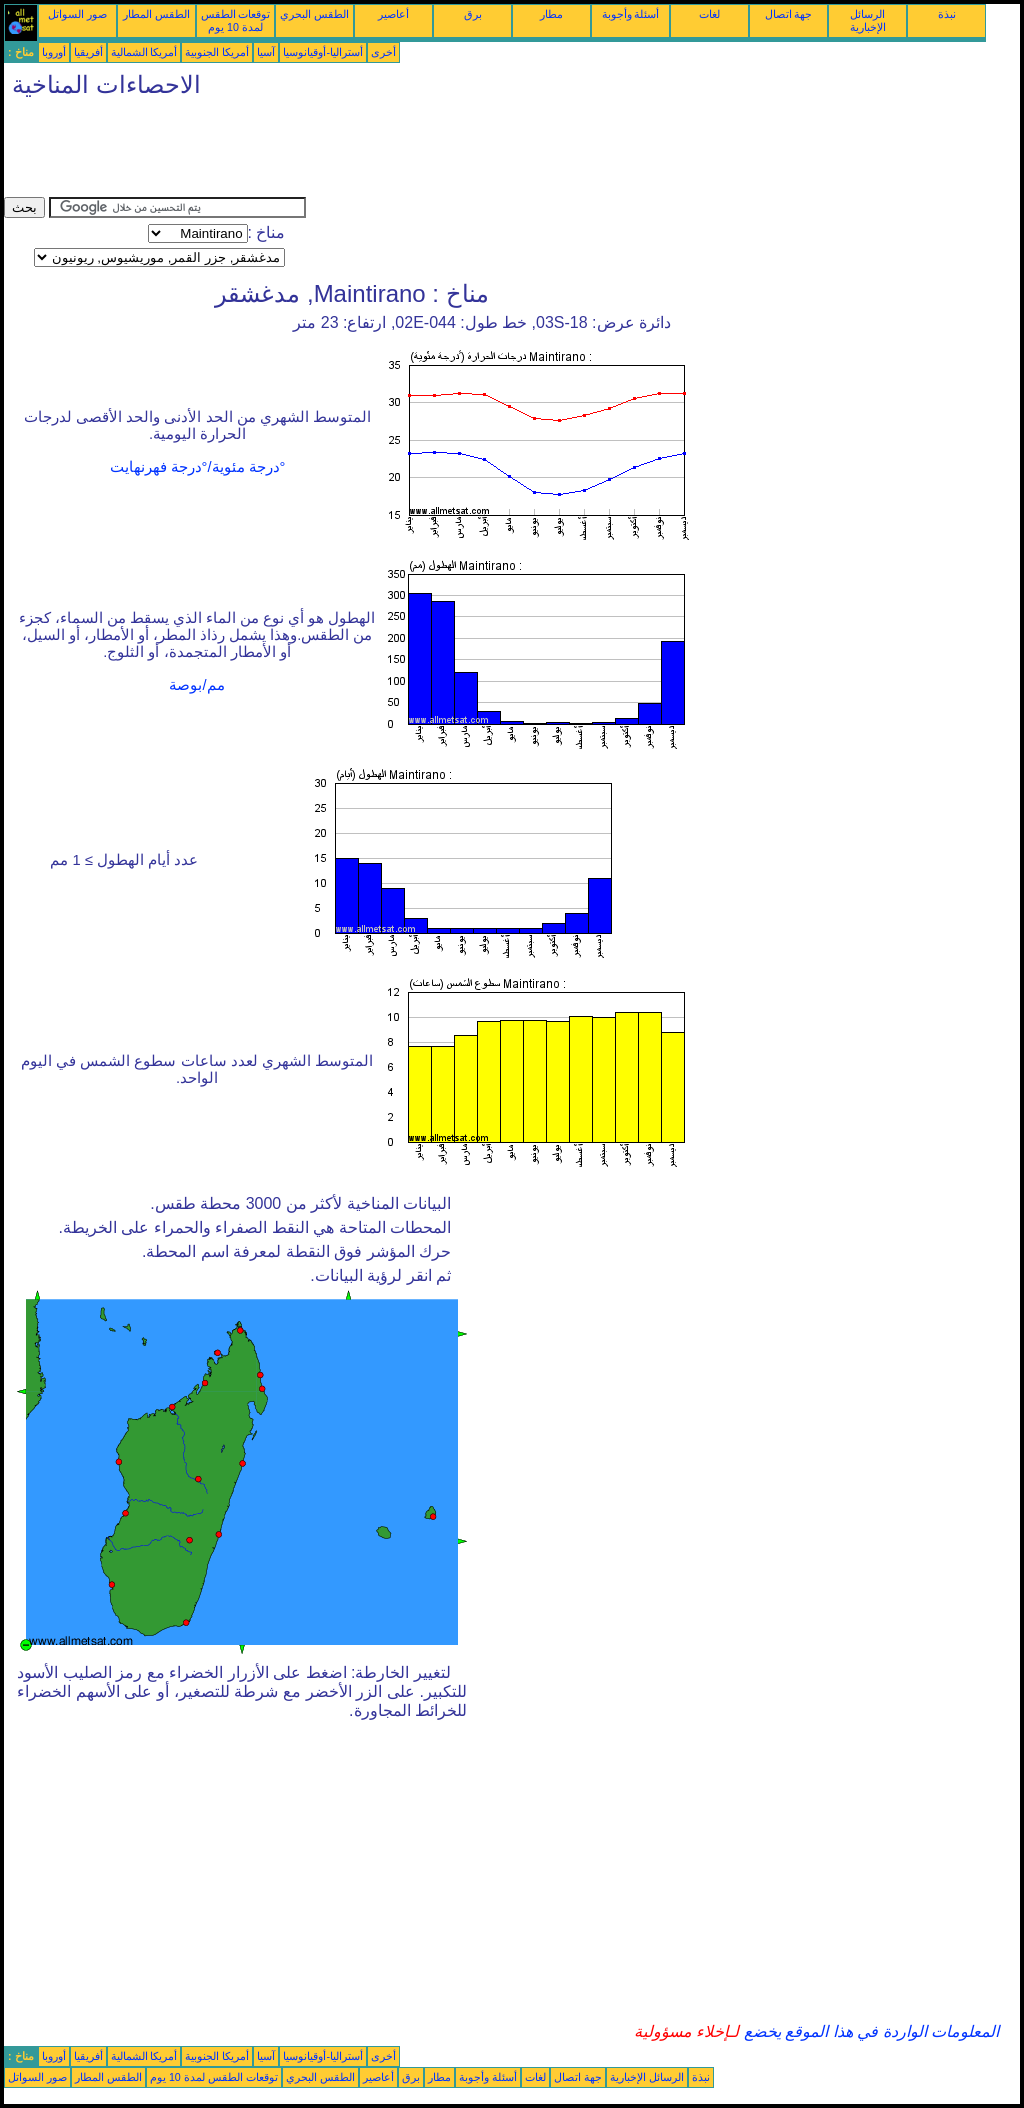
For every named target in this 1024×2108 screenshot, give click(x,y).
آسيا (266, 52)
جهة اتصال (789, 14)
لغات (709, 14)
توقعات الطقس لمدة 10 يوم (236, 20)
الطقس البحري (314, 14)
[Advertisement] (368, 152)
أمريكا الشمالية (144, 52)
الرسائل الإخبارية (868, 20)
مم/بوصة (196, 685)
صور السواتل (77, 14)
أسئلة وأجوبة (631, 14)
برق (473, 14)
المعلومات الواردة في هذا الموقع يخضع (869, 2031)
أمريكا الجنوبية (217, 52)
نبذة (947, 14)
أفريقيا (88, 52)
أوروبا (54, 52)
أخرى (383, 52)
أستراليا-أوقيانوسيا (323, 52)
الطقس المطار (156, 14)
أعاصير (393, 14)
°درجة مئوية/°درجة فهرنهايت (198, 467)
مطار (551, 14)
